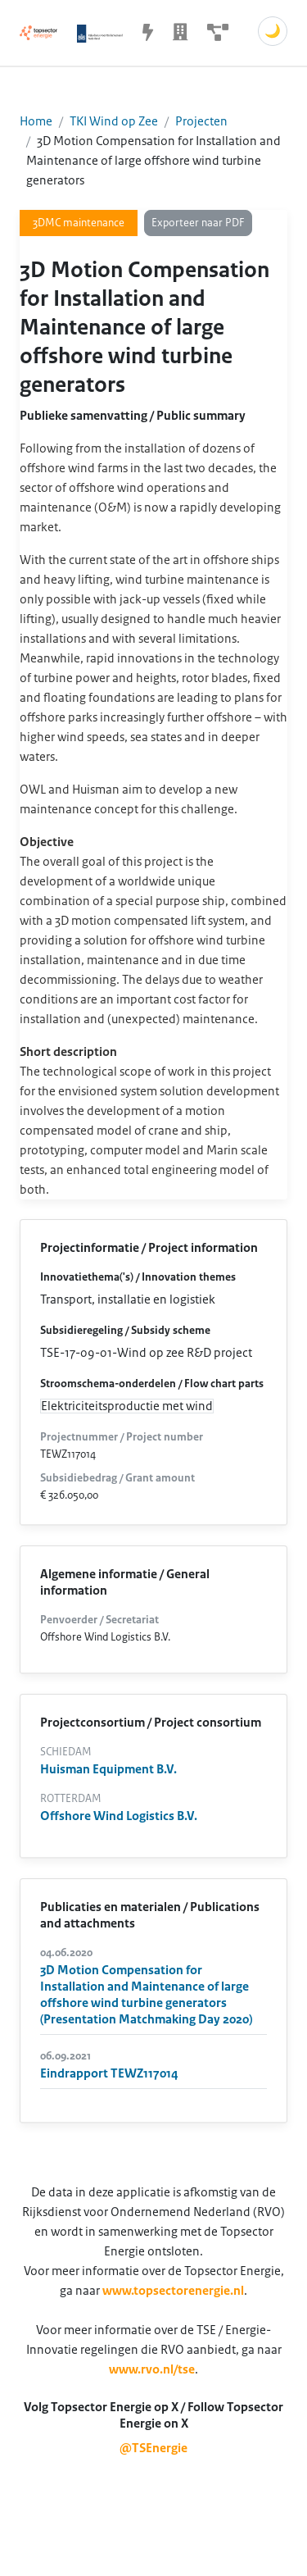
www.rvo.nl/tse (152, 2369)
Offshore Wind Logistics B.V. (118, 1816)
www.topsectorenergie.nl (173, 2290)
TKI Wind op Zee (114, 121)
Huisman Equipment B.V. (108, 1769)
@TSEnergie (153, 2448)
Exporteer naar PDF (198, 223)
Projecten (201, 121)
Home (36, 121)
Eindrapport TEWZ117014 (109, 2073)
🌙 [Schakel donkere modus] (272, 31)
